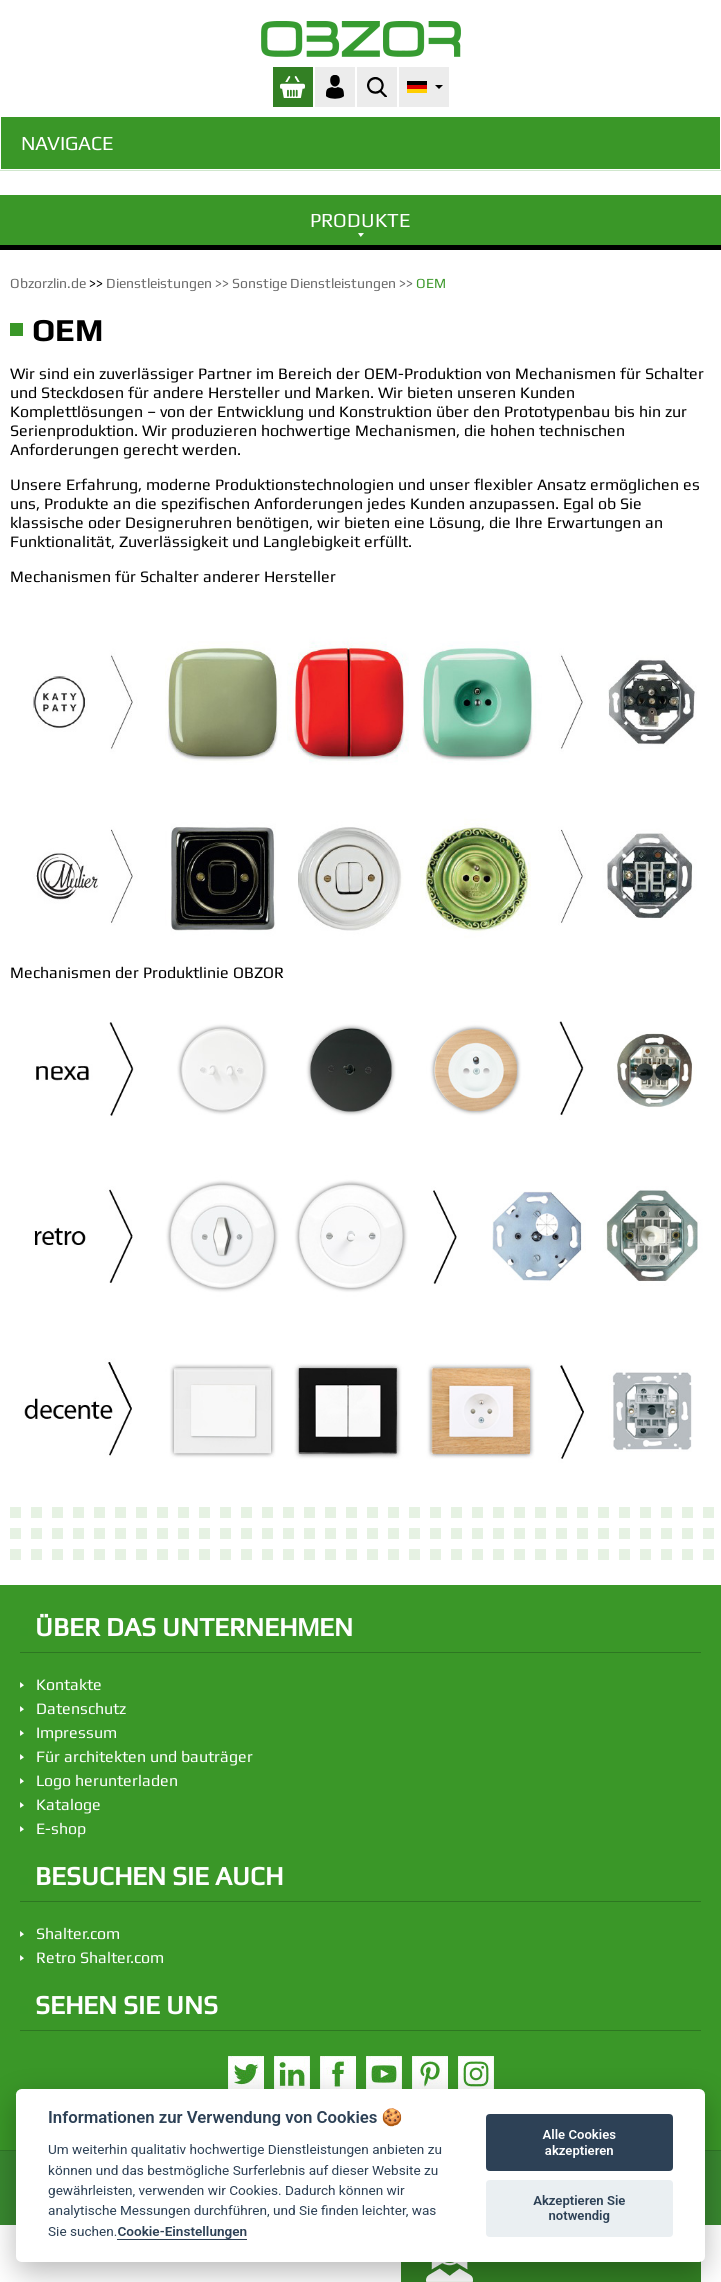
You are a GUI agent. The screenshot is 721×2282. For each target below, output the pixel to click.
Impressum (76, 1732)
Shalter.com (78, 1933)
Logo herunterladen (107, 1780)
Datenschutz (81, 1708)
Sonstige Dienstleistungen (314, 283)
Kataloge (68, 1804)
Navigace (67, 142)
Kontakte (69, 1684)
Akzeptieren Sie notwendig (579, 2208)
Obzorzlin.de (48, 283)
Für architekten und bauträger (144, 1756)
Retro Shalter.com (100, 1957)
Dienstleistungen (159, 283)
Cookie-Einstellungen (182, 2231)
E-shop (61, 1828)
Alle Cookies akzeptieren (579, 2142)
